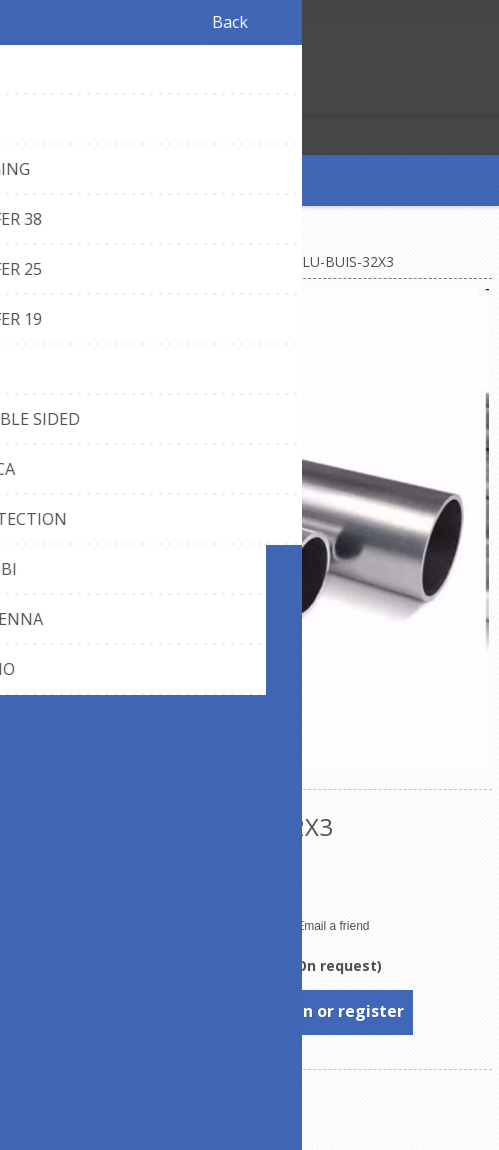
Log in (58, 97)
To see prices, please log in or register (250, 1011)
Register (19, 97)
